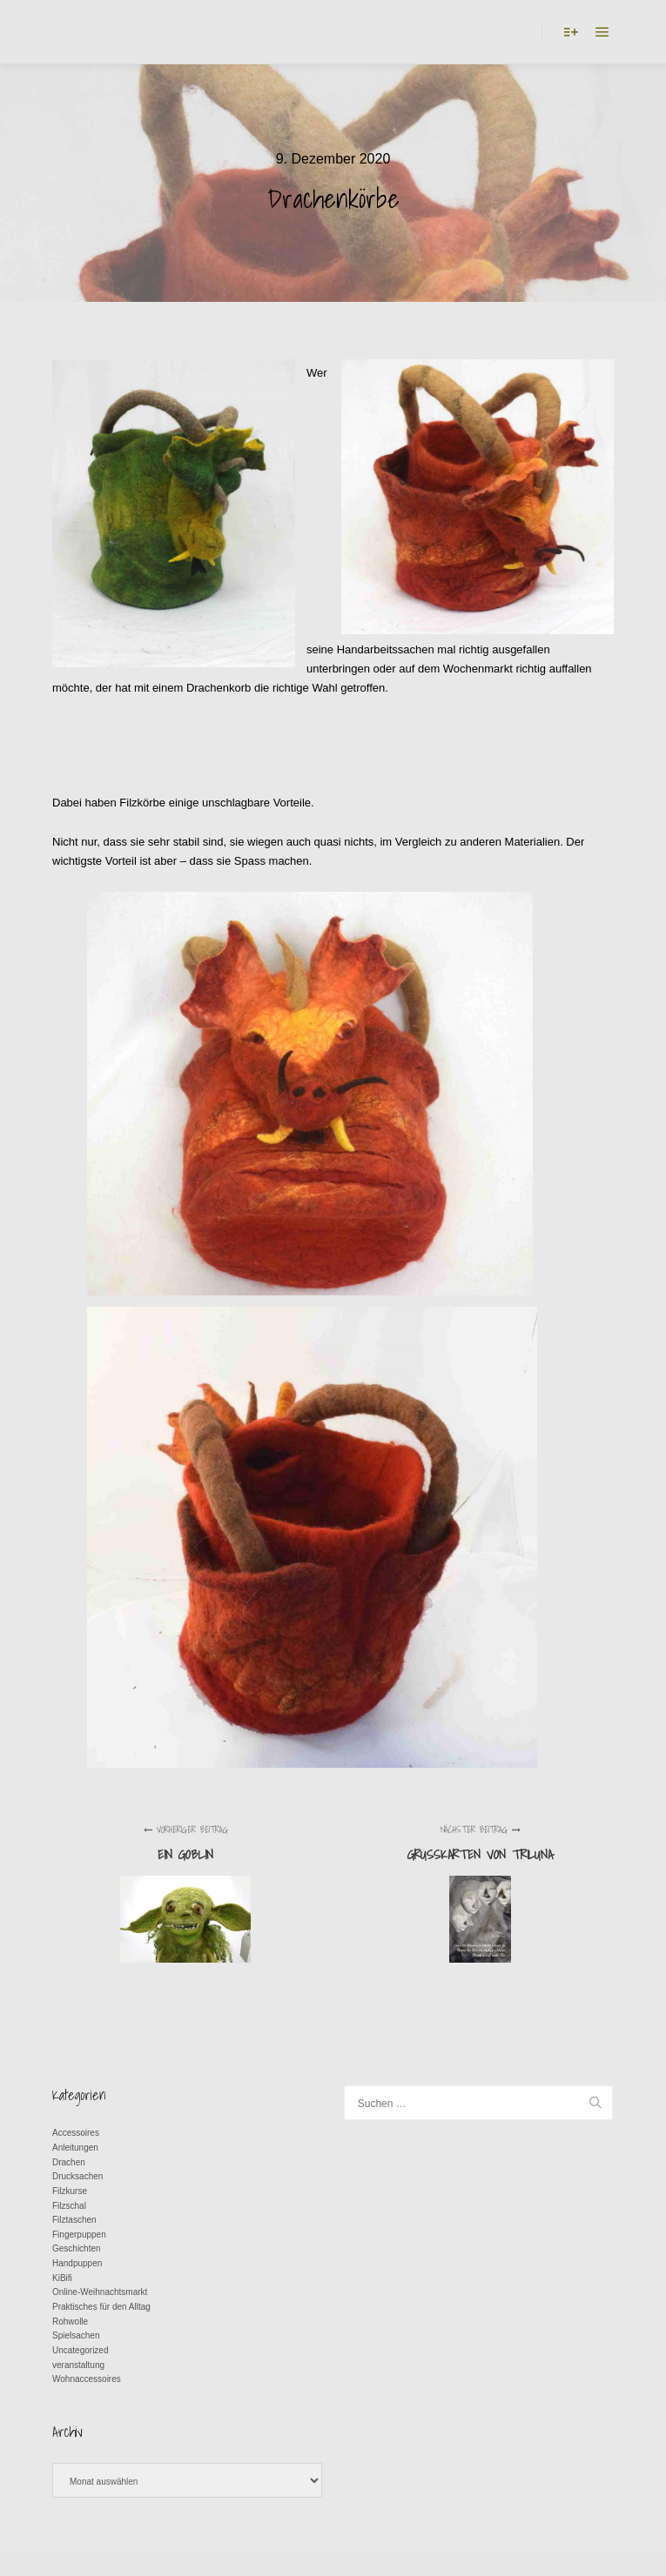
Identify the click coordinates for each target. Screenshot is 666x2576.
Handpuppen (77, 2263)
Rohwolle (70, 2321)
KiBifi (62, 2278)
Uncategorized (80, 2350)
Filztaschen (74, 2220)
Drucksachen (77, 2176)
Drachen (68, 2162)
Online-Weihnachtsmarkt (99, 2292)
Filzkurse (69, 2191)
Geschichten (76, 2248)
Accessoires (75, 2133)
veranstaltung (78, 2365)
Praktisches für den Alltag (101, 2307)
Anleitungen (75, 2147)
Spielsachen (75, 2335)
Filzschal (69, 2206)
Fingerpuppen (79, 2234)
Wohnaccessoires (86, 2379)
